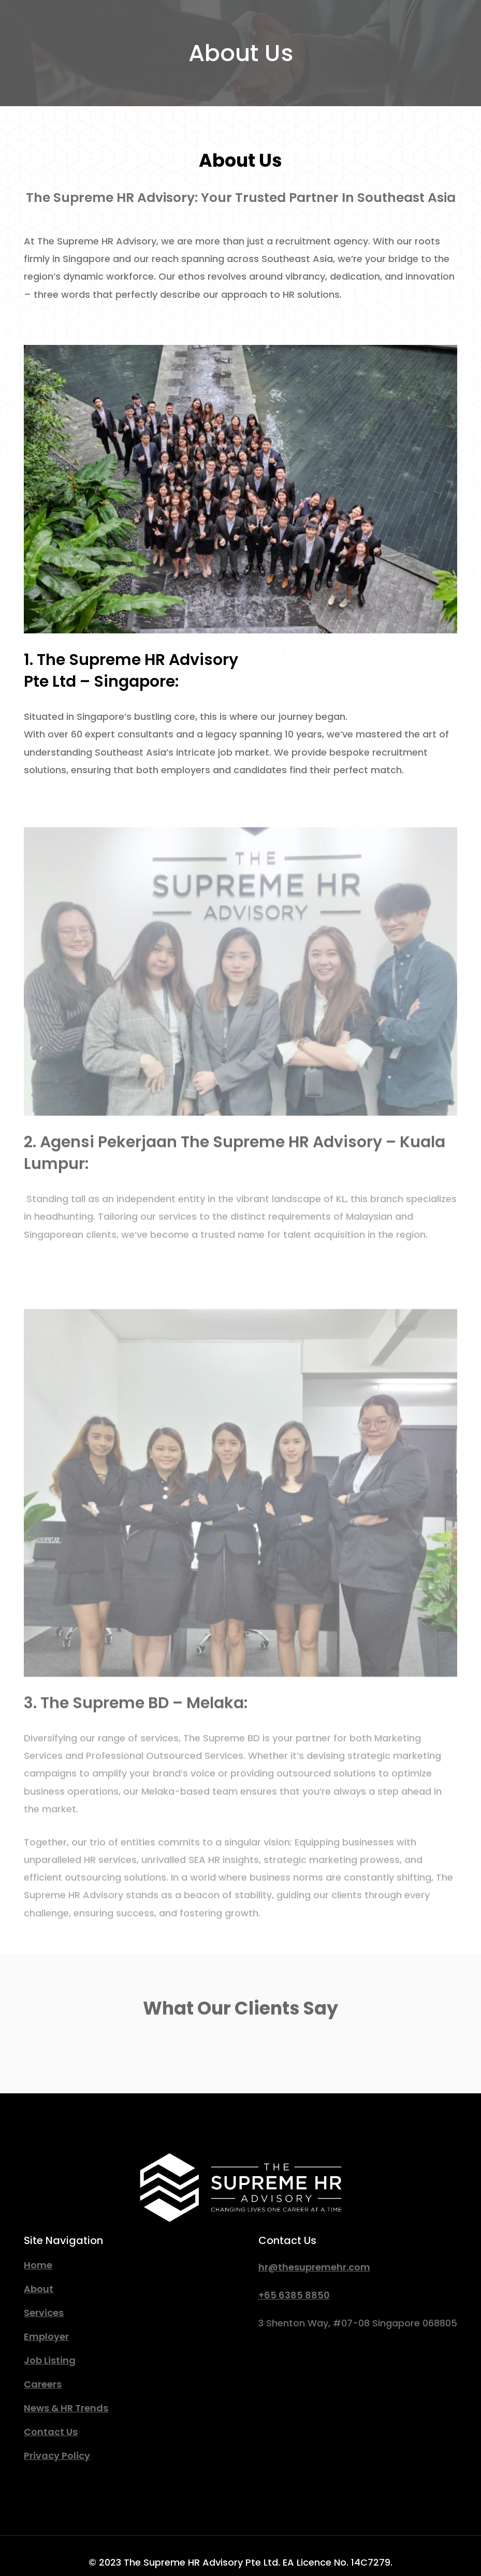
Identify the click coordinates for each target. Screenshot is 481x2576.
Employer (46, 2336)
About (38, 2288)
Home (38, 2265)
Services (44, 2312)
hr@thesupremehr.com (314, 2267)
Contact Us (51, 2431)
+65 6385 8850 (294, 2295)
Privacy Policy (57, 2455)
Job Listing (50, 2360)
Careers (43, 2384)
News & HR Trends (66, 2407)
